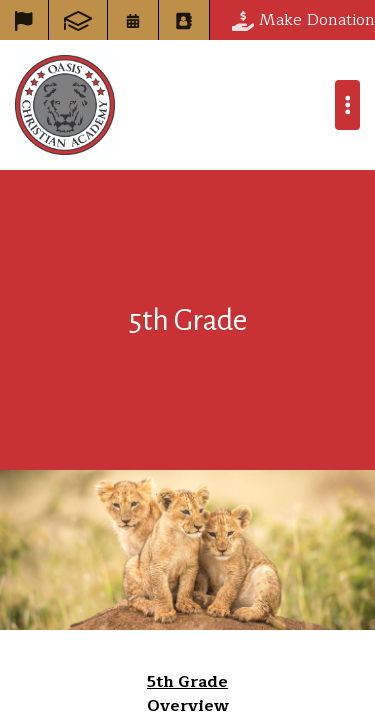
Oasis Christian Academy (65, 105)
